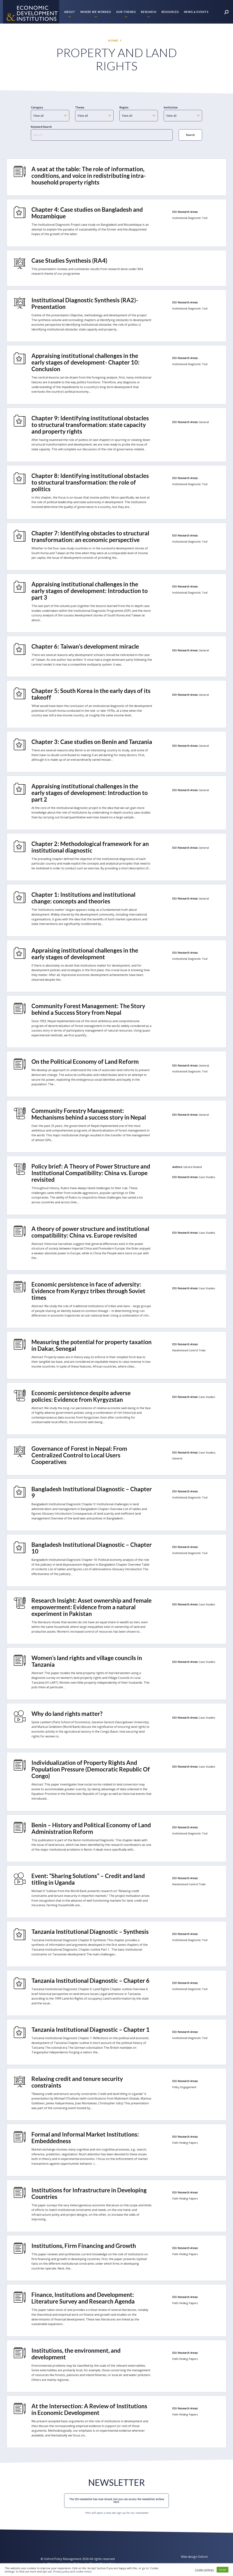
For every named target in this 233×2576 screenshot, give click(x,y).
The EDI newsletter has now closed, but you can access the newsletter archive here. (116, 2500)
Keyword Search (41, 126)
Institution (171, 107)
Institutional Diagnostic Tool (189, 218)
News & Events (196, 11)
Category (37, 107)
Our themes (126, 11)
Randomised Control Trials (189, 1350)
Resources (170, 11)
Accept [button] (222, 2569)
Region (123, 107)
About (69, 11)
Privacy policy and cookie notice (72, 2571)
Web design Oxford (194, 2557)
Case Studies (207, 1177)
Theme (79, 107)
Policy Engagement (184, 2087)
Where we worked (95, 11)
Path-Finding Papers (185, 2142)
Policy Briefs (197, 35)
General (204, 422)
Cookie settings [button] (204, 2569)
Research (148, 11)
